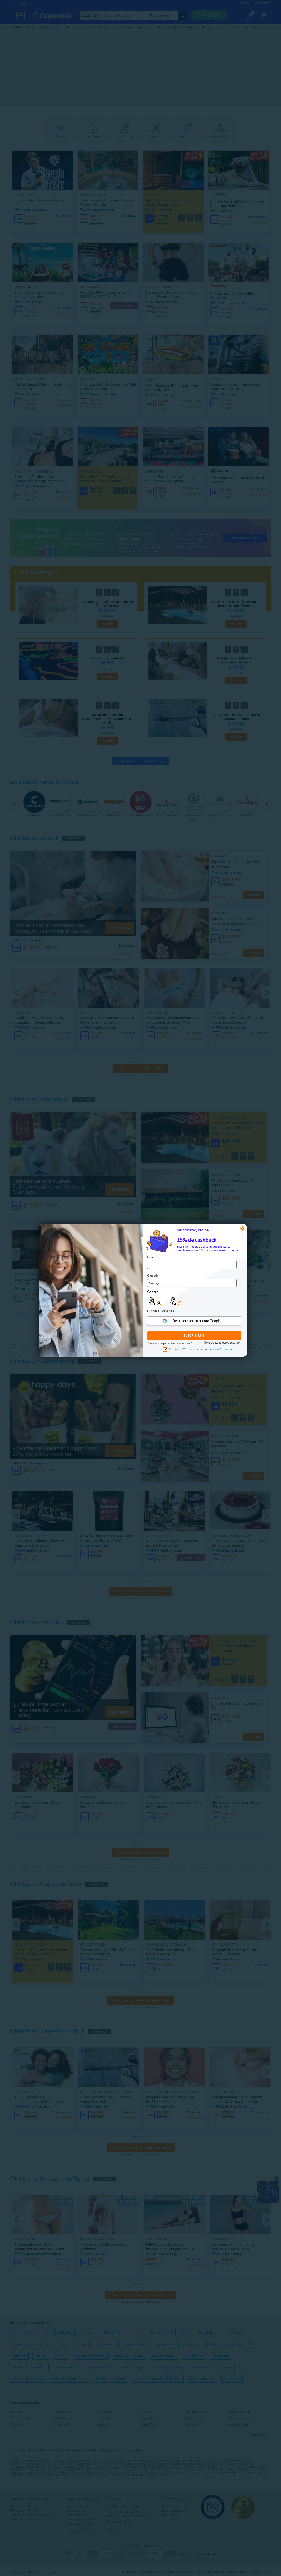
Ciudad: (152, 1275)
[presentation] (228, 1299)
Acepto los (201, 1349)
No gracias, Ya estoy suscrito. (222, 1342)
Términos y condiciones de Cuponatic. (208, 1349)
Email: (151, 1257)
